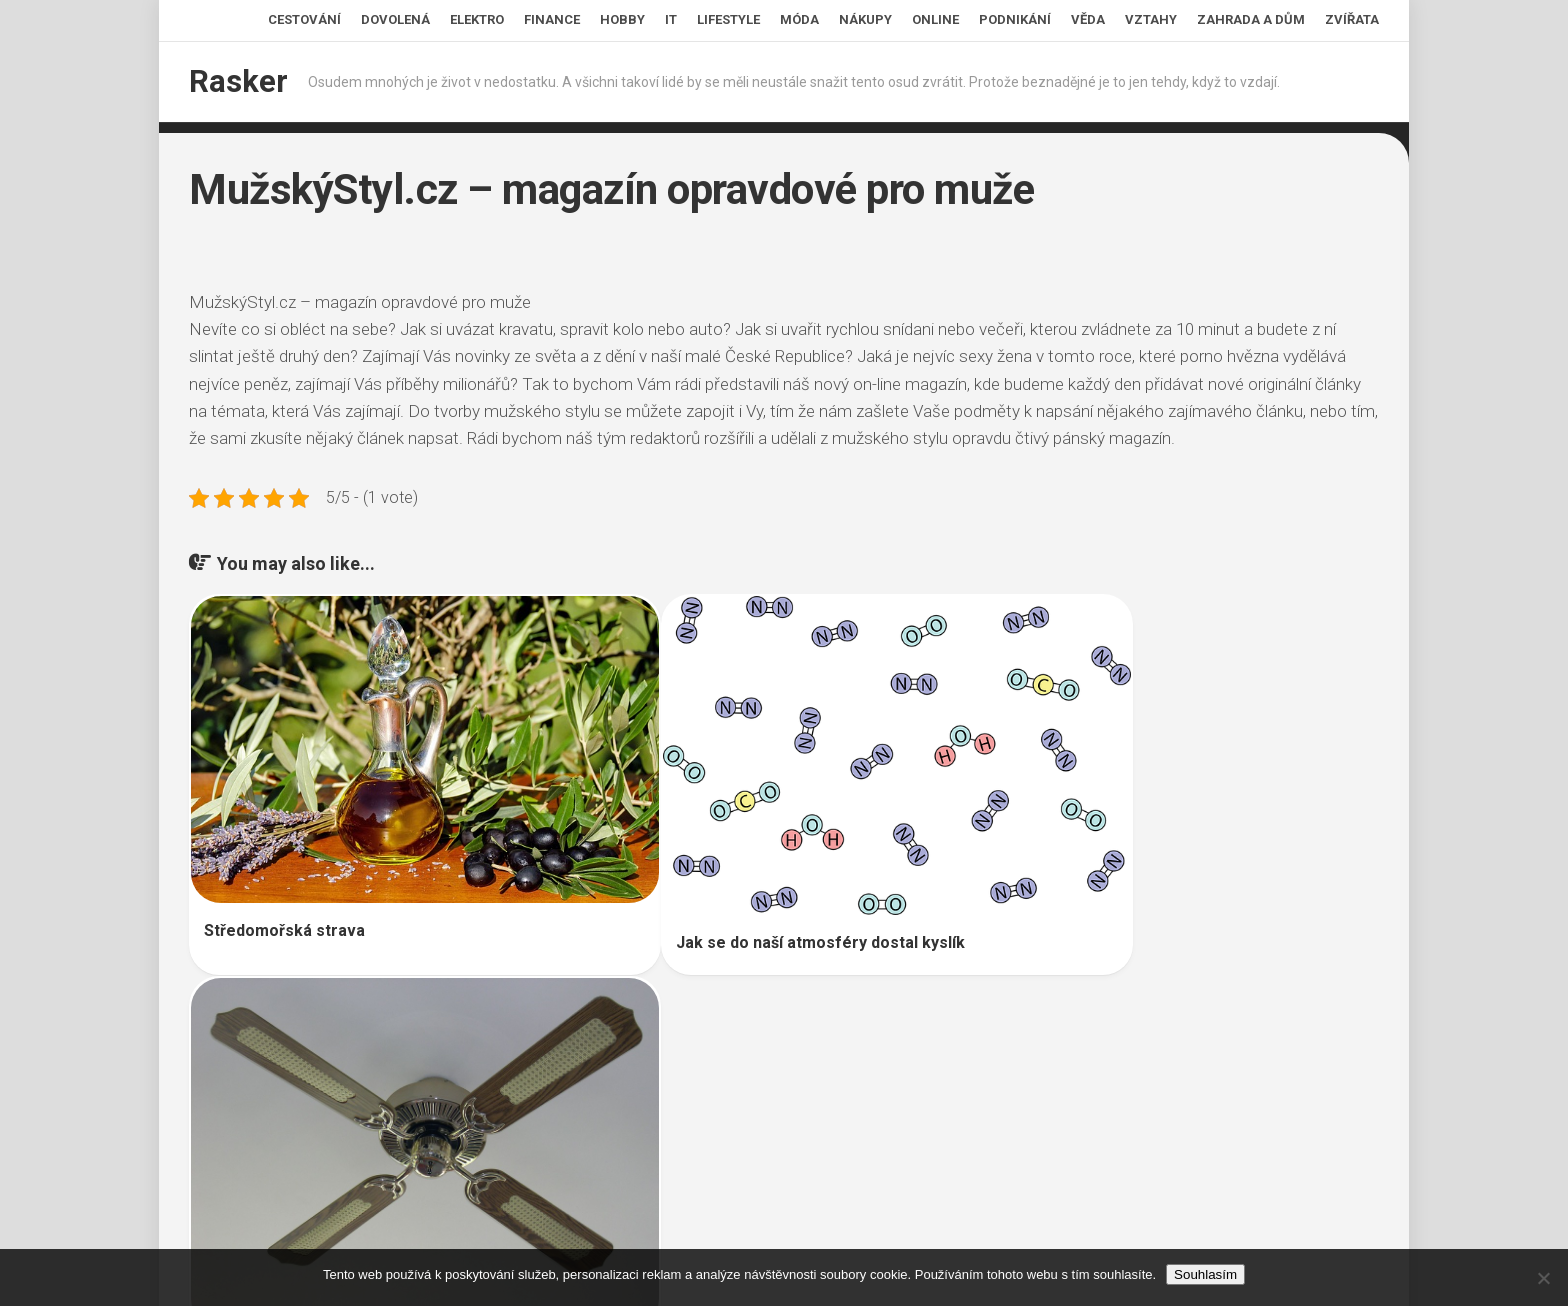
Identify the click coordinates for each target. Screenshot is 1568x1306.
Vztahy (1151, 19)
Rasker (236, 81)
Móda (799, 19)
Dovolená (395, 19)
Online (935, 19)
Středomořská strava (284, 881)
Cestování (304, 19)
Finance (552, 19)
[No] (1543, 1278)
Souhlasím (1205, 1274)
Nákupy (865, 19)
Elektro (477, 19)
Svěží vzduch (1046, 918)
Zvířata (1352, 19)
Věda (1088, 19)
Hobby (622, 19)
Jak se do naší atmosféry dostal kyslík (745, 891)
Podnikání (1015, 19)
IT (671, 19)
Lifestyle (728, 19)
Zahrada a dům (1251, 19)
